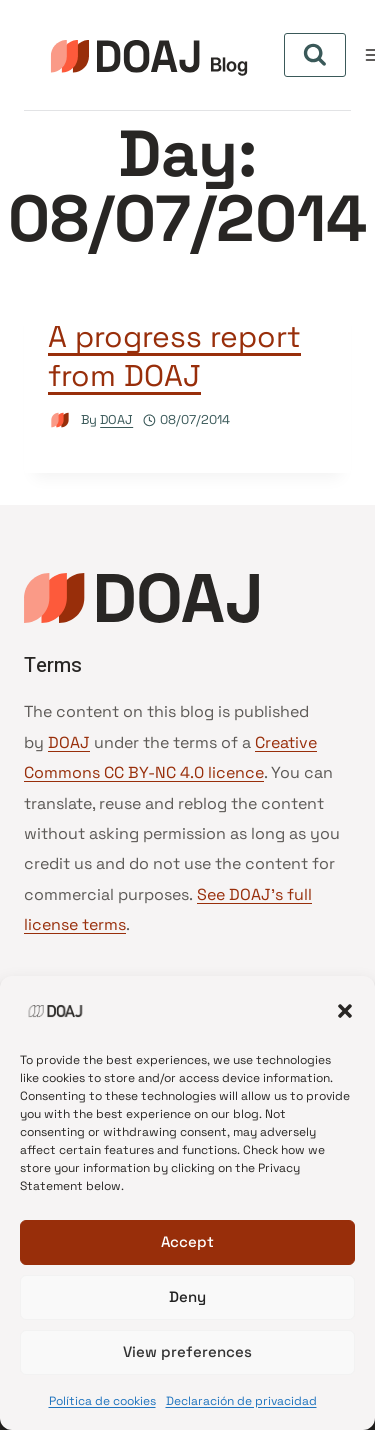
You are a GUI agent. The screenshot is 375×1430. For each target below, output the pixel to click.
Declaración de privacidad (241, 1401)
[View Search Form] (315, 55)
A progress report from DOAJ (174, 356)
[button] (345, 1011)
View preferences (187, 1351)
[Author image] (60, 420)
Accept (187, 1241)
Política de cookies (102, 1401)
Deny (187, 1296)
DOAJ (116, 419)
